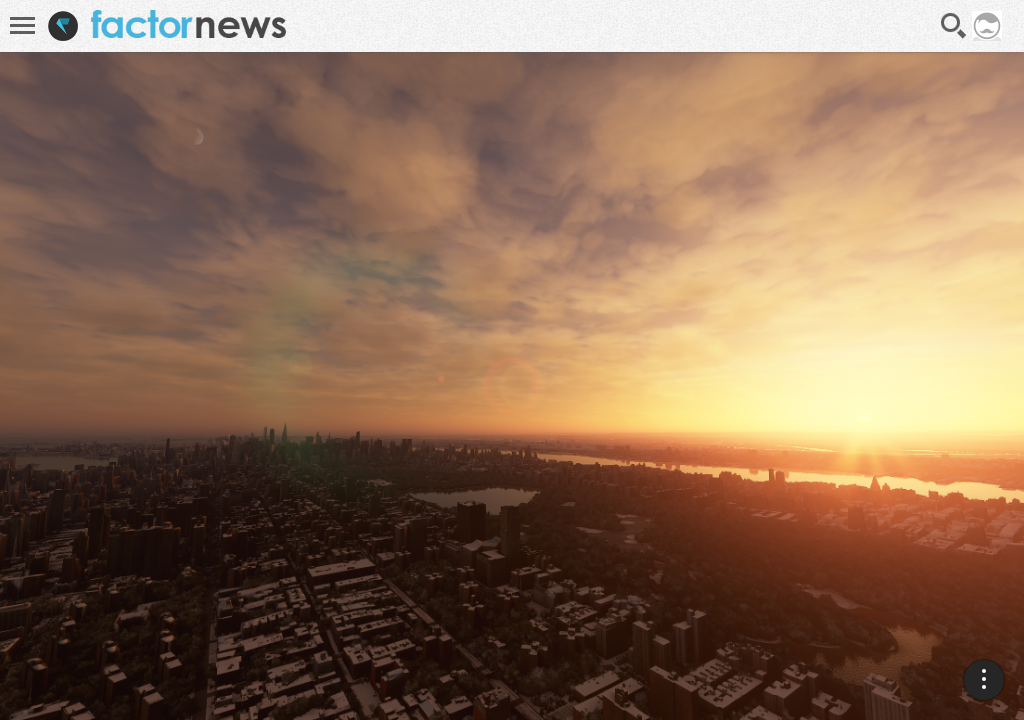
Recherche (954, 26)
